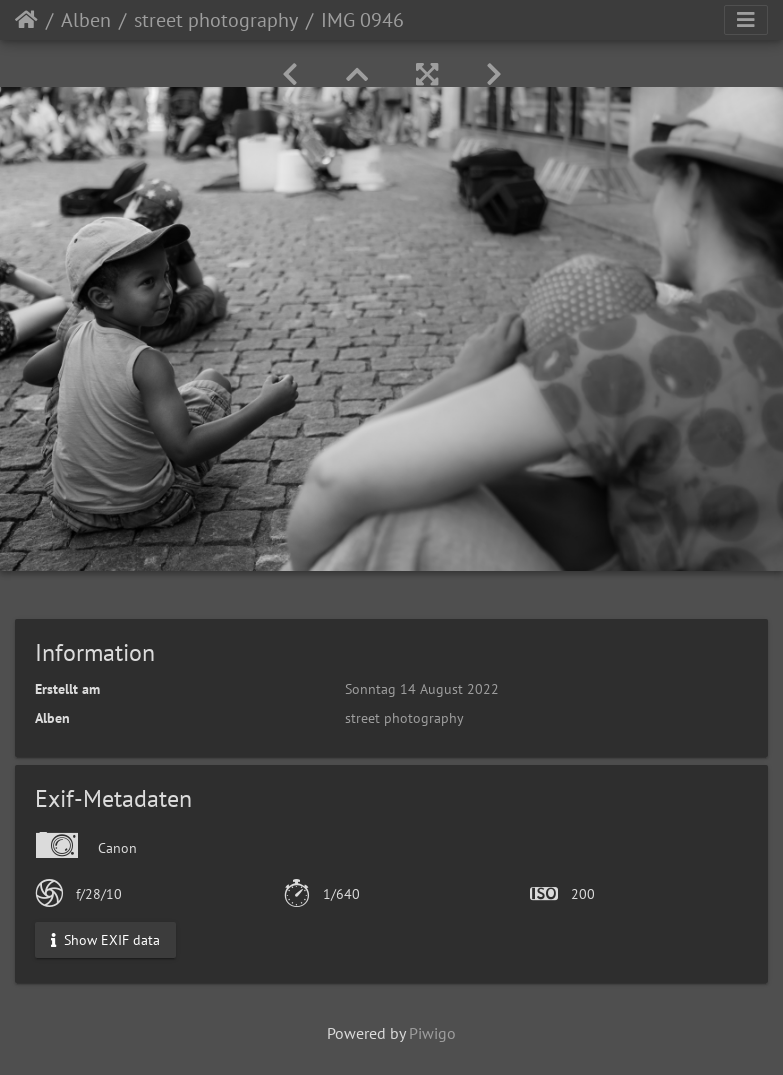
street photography (216, 20)
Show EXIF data (105, 940)
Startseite (26, 20)
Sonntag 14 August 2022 (422, 689)
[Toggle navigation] (746, 20)
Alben (86, 20)
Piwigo (432, 1033)
